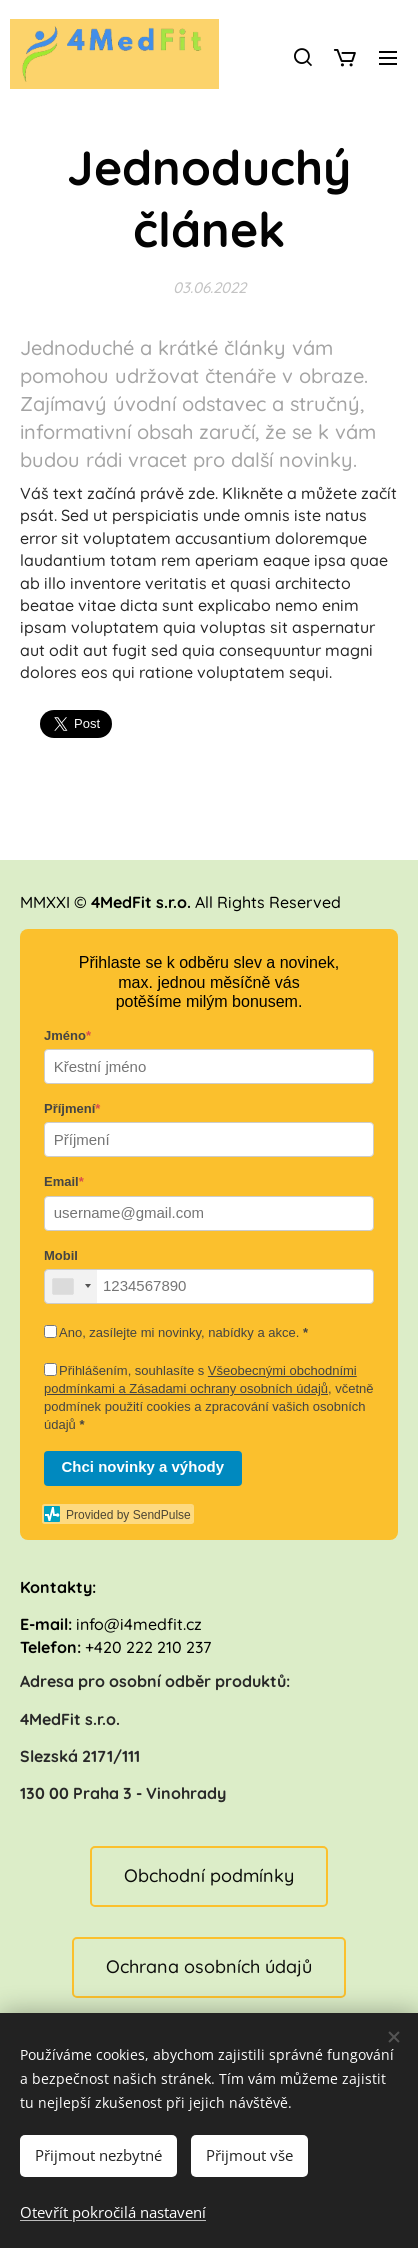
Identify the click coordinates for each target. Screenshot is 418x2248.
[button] (302, 57)
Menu (388, 58)
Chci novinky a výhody (143, 1466)
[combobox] (71, 1286)
